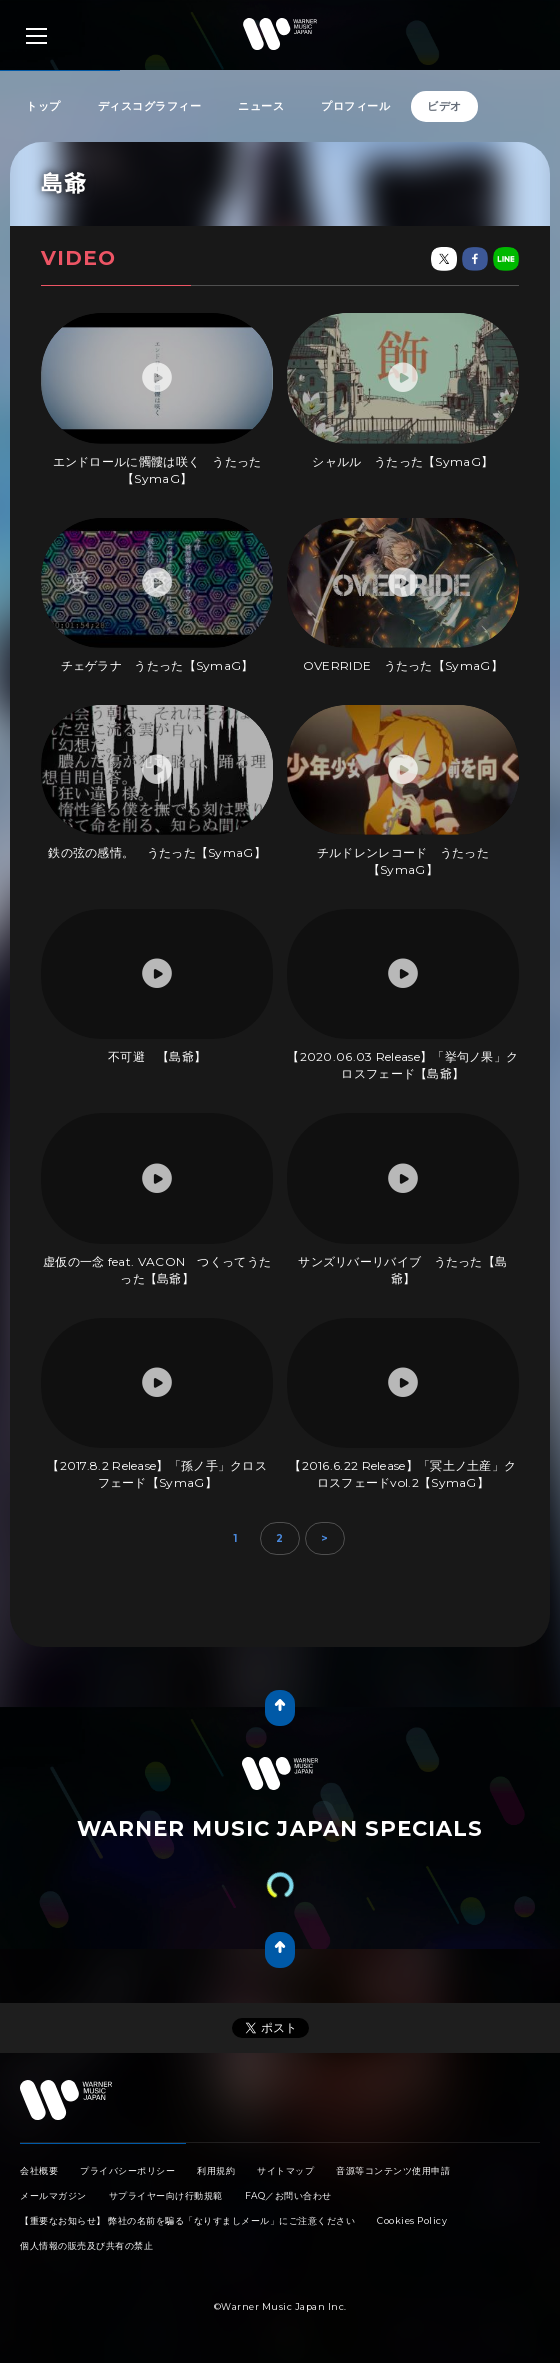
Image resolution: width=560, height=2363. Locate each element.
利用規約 (216, 2170)
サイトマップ (285, 2170)
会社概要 (39, 2170)
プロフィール (355, 106)
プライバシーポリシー (127, 2170)
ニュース (261, 106)
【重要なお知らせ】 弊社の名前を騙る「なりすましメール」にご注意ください (187, 2220)
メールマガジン (53, 2195)
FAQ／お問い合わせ (288, 2195)
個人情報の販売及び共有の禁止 (86, 2245)
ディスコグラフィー (150, 106)
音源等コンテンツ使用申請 (393, 2170)
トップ (43, 106)
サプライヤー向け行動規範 (166, 2195)
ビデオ (444, 106)
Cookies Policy (412, 2220)
